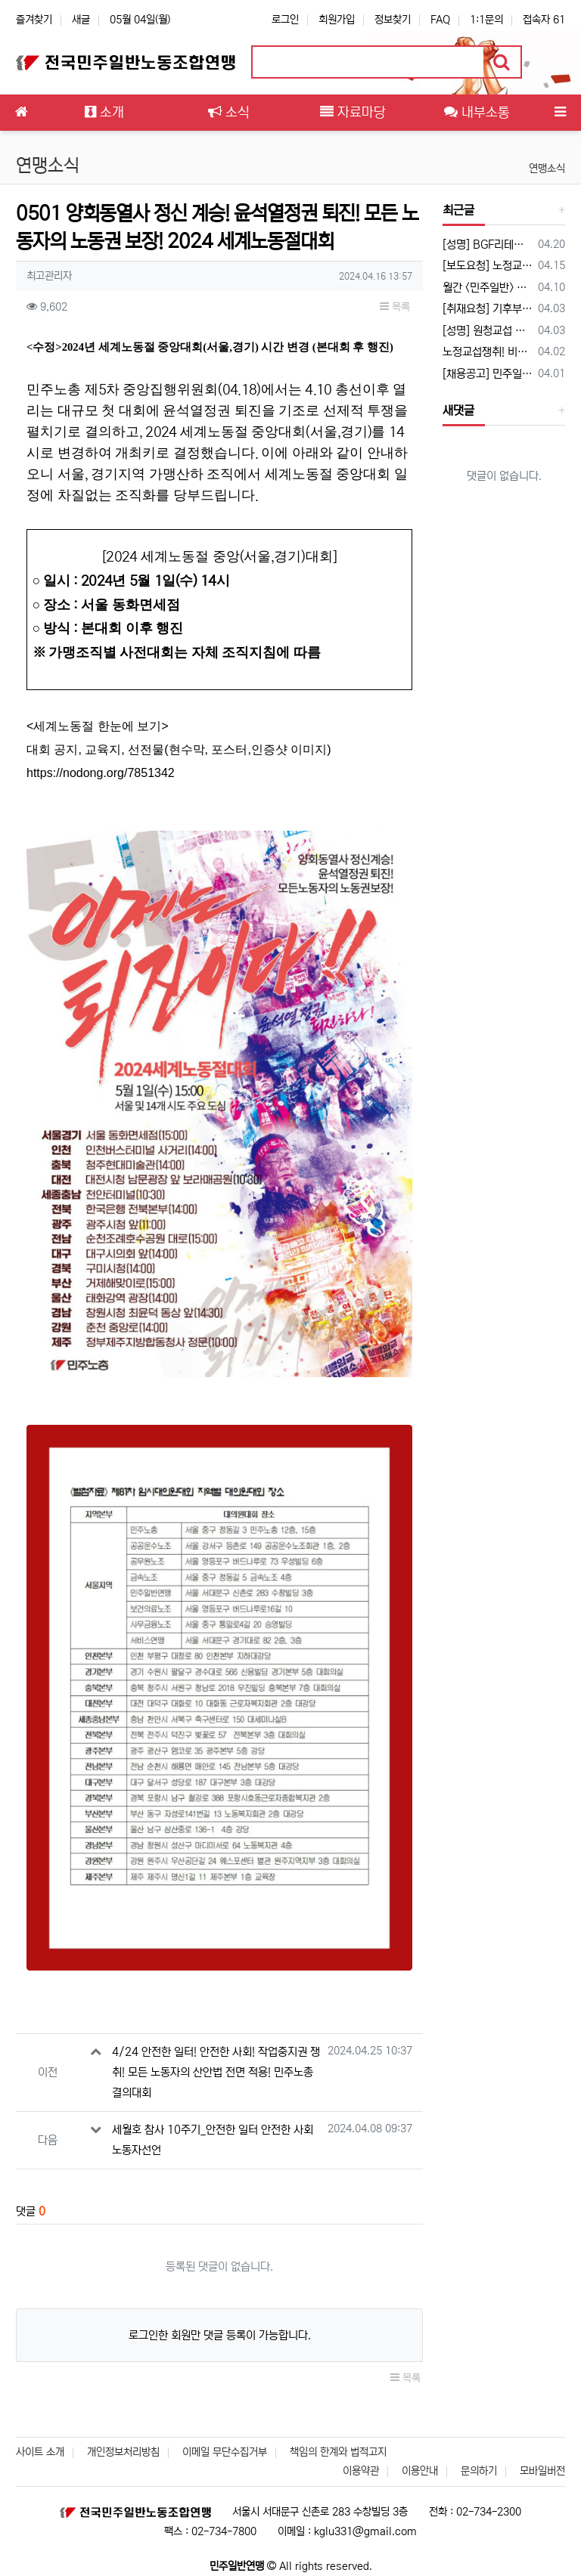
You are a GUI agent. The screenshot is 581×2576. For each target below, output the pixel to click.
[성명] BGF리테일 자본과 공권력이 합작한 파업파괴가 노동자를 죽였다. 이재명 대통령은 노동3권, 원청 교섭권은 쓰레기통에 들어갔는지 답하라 (488, 244)
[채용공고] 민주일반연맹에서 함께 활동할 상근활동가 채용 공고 (488, 373)
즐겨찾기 (34, 20)
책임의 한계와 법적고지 (338, 2452)
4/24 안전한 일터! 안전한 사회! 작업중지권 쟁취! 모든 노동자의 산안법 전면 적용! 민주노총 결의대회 (216, 2072)
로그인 (285, 20)
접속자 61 (544, 20)
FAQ (440, 20)
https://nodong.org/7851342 (100, 772)
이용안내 (420, 2471)
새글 (81, 20)
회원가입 (336, 20)
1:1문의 (486, 20)
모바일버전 (542, 2471)
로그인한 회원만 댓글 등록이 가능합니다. (220, 2335)
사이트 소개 (40, 2452)
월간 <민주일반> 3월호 (488, 287)
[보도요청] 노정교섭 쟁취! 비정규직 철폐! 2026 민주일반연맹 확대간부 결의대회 (488, 265)
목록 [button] (395, 307)
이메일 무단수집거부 (224, 2452)
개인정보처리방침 (123, 2452)
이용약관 (361, 2471)
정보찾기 (392, 20)
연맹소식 (547, 169)
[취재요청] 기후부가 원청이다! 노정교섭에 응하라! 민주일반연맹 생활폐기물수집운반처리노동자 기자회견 (488, 308)
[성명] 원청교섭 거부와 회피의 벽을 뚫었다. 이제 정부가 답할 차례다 (488, 330)
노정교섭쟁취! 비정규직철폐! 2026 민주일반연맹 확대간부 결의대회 (488, 351)
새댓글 (458, 410)
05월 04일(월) (140, 20)
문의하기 (479, 2471)
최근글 (458, 210)
